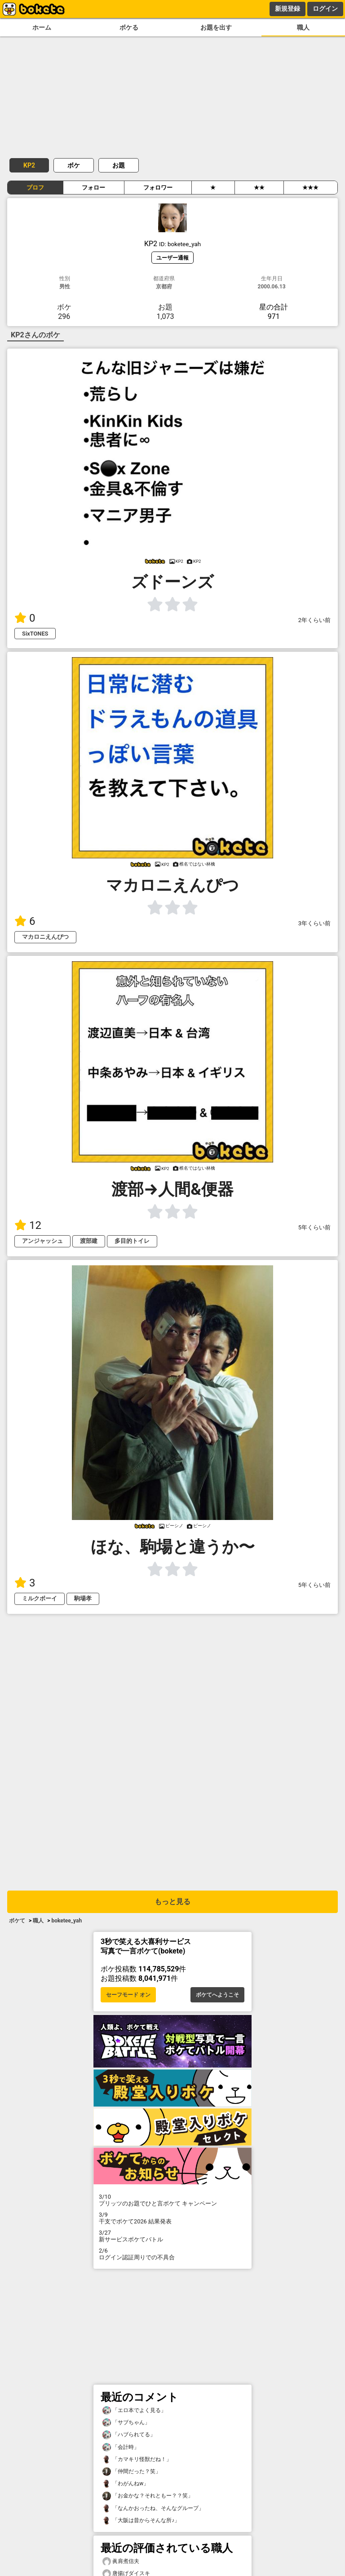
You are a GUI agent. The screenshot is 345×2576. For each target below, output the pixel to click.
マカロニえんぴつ (45, 936)
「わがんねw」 (125, 2483)
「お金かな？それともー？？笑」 (147, 2496)
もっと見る (172, 1901)
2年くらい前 (314, 620)
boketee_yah (66, 1921)
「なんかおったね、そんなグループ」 (153, 2508)
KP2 (29, 165)
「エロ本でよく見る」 (134, 2410)
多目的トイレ (132, 1240)
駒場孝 (83, 1598)
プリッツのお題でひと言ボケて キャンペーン (172, 2200)
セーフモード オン (128, 1995)
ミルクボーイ (39, 1598)
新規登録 (287, 8)
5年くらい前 (314, 1227)
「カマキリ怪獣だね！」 (137, 2459)
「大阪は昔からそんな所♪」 (141, 2520)
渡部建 (88, 1240)
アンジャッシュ (42, 1240)
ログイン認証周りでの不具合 (172, 2254)
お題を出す (216, 27)
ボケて (17, 1921)
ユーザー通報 (172, 258)
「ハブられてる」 (128, 2434)
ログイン (325, 8)
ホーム (41, 27)
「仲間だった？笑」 (131, 2471)
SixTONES (35, 633)
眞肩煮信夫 (120, 2561)
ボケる (128, 27)
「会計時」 (120, 2447)
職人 (303, 27)
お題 (118, 165)
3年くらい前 (314, 923)
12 (27, 1225)
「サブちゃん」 (126, 2422)
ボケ (73, 165)
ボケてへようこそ (217, 1995)
